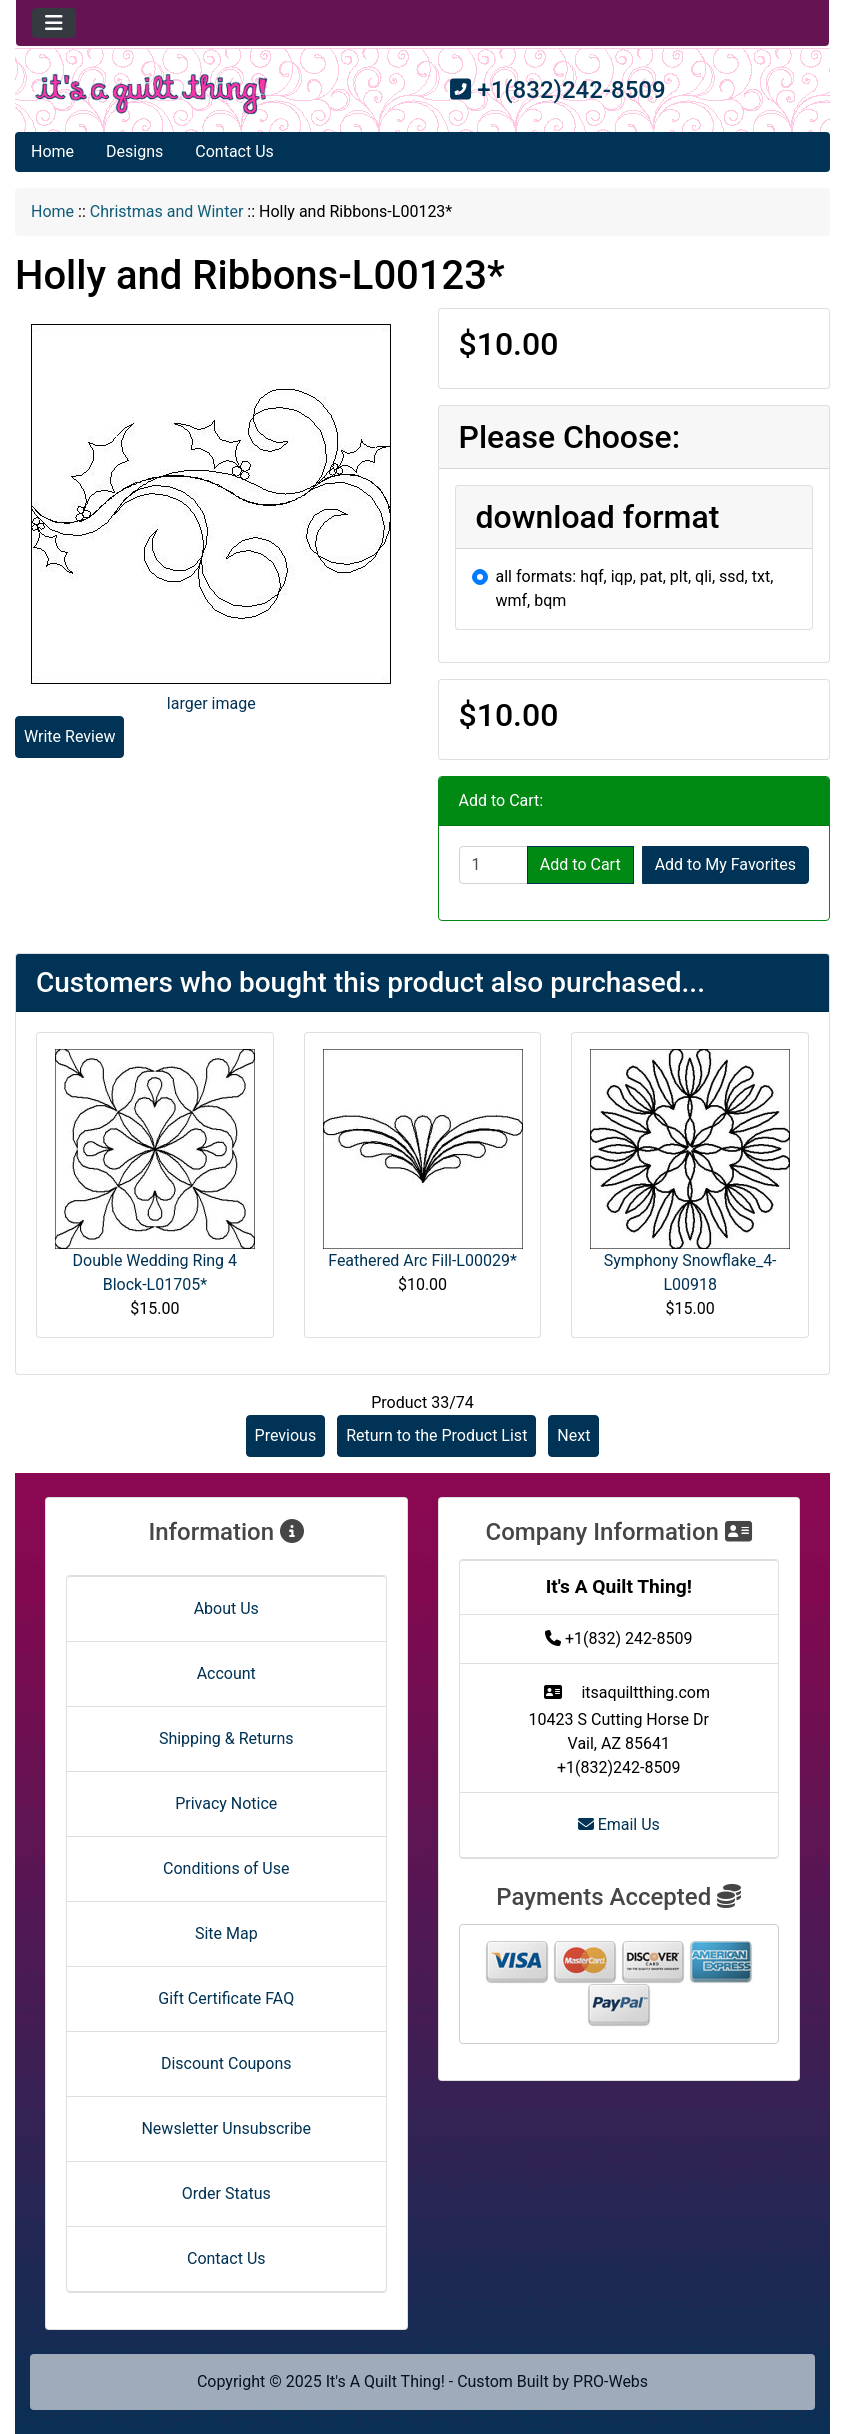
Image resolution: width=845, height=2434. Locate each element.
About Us (226, 1608)
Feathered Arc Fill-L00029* (422, 1260)
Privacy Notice (226, 1803)
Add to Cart (580, 864)
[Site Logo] (151, 94)
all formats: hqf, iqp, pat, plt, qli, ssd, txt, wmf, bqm (635, 588)
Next (573, 1435)
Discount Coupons (226, 2063)
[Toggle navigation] (54, 23)
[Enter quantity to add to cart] (493, 865)
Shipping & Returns (226, 1738)
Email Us (619, 1824)
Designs (134, 151)
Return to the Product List (436, 1435)
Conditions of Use (226, 1868)
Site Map (226, 1933)
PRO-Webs (610, 2381)
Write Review (69, 736)
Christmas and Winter (167, 211)
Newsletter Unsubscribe (226, 2128)
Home (52, 151)
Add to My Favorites (725, 864)
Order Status (226, 2193)
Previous (286, 1435)
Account (226, 1673)
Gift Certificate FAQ (226, 1998)
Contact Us (234, 151)
